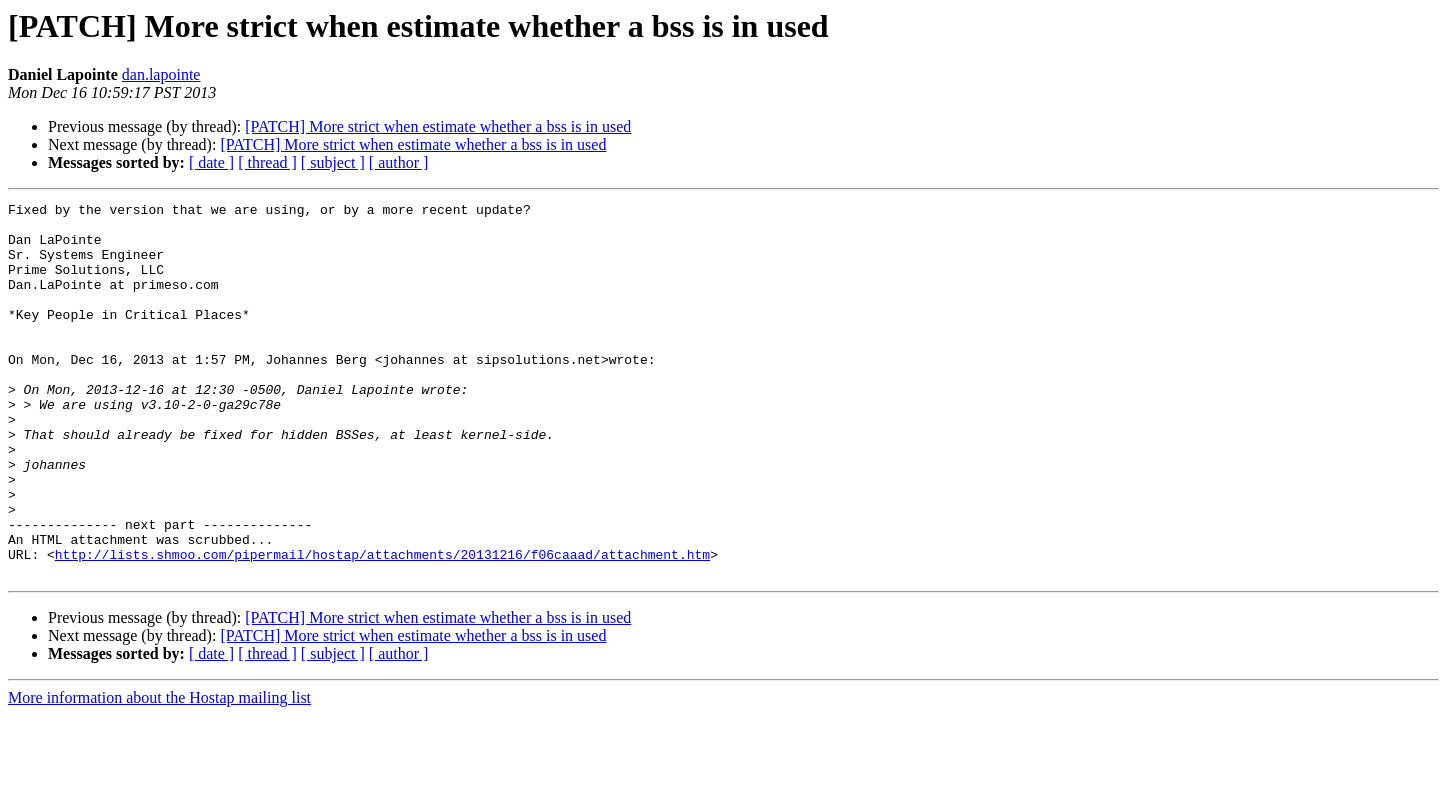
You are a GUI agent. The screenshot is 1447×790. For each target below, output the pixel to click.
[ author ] (399, 162)
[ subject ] (333, 162)
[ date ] (211, 162)
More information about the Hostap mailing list (159, 772)
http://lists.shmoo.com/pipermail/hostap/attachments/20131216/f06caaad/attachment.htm (382, 626)
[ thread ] (267, 162)
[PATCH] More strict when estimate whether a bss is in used (438, 126)
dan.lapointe (161, 74)
